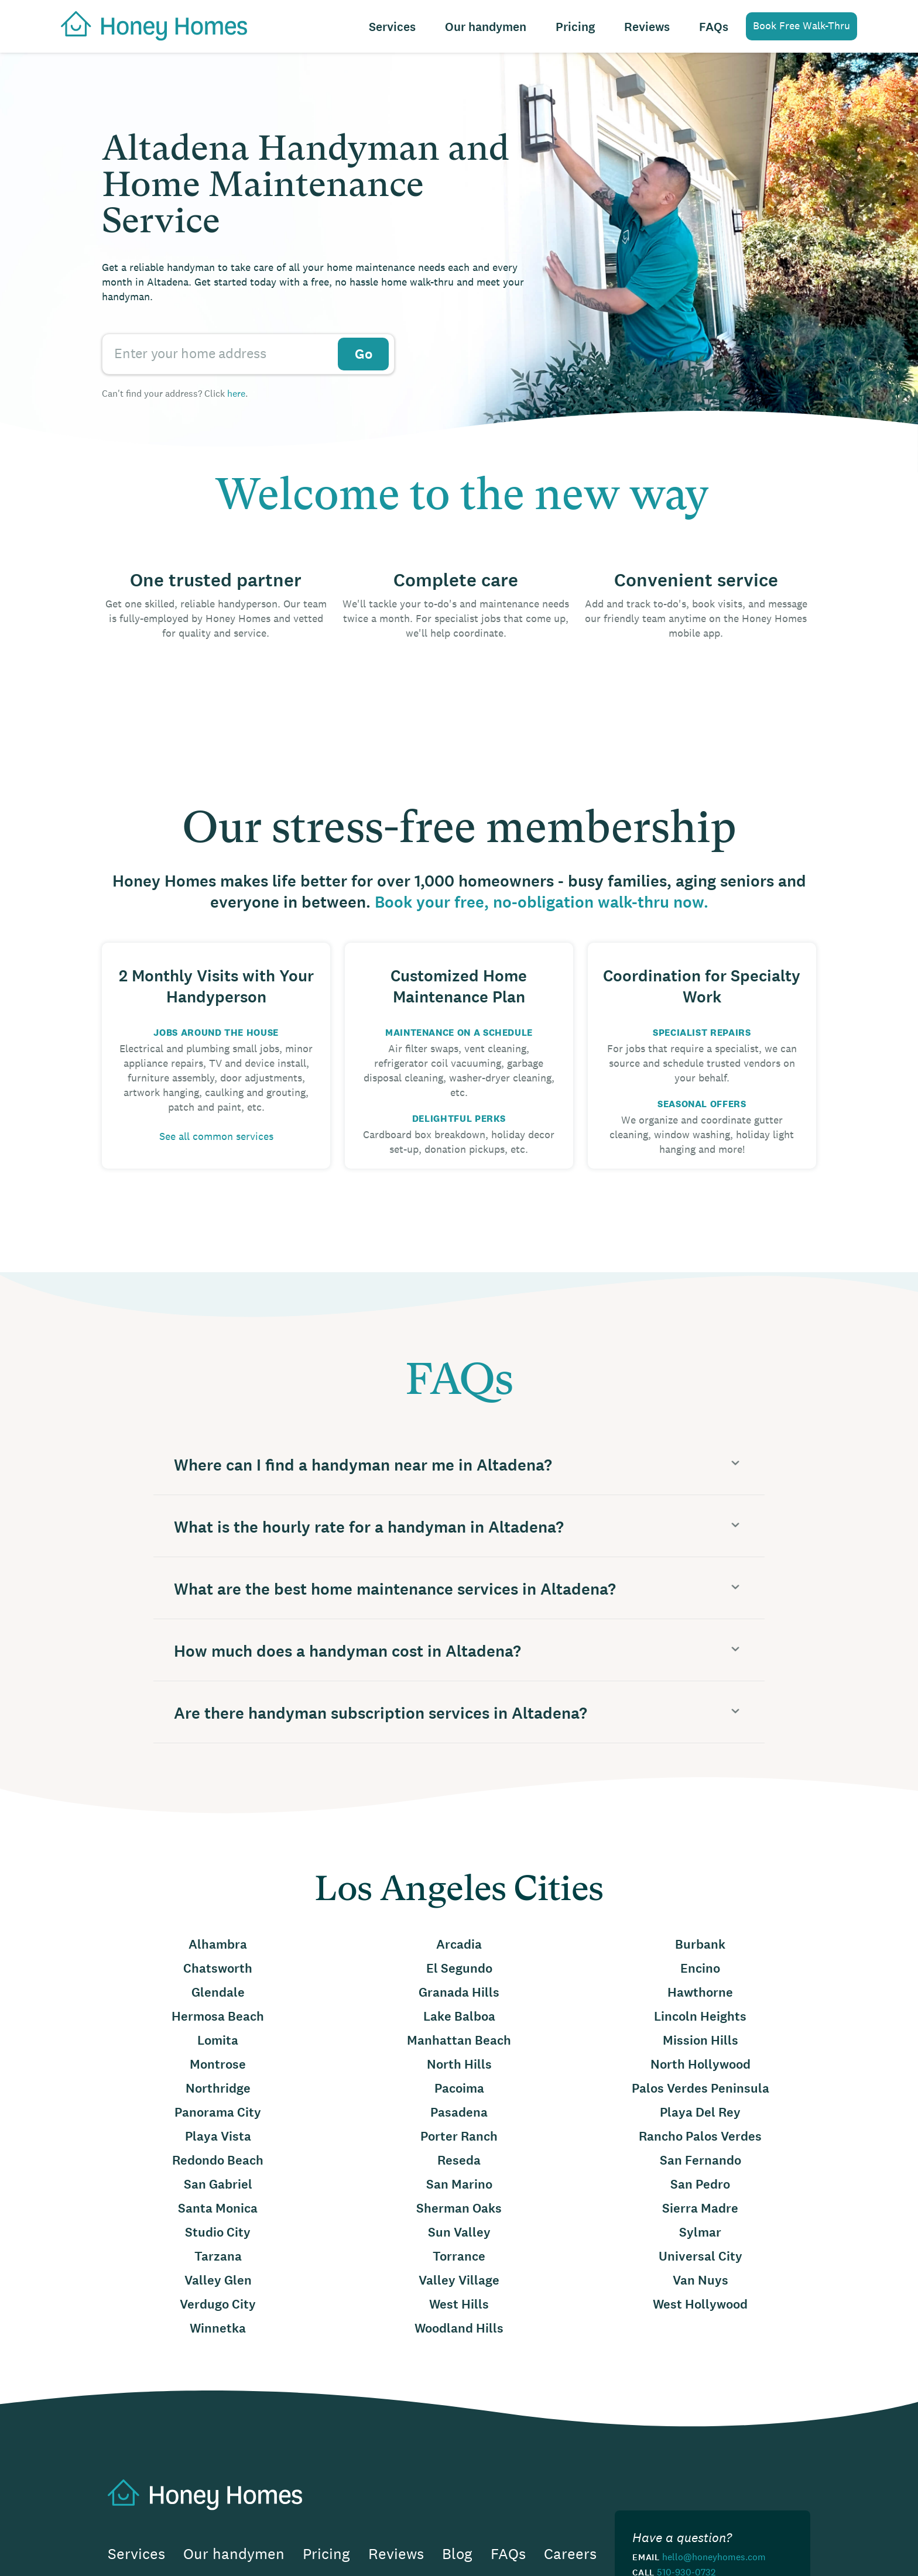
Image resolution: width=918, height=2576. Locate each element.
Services (392, 27)
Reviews (647, 27)
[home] (148, 24)
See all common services (216, 1136)
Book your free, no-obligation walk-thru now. (541, 902)
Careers (570, 2554)
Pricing (575, 27)
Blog (457, 2554)
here (236, 393)
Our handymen (485, 27)
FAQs (713, 27)
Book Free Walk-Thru (801, 25)
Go (363, 354)
